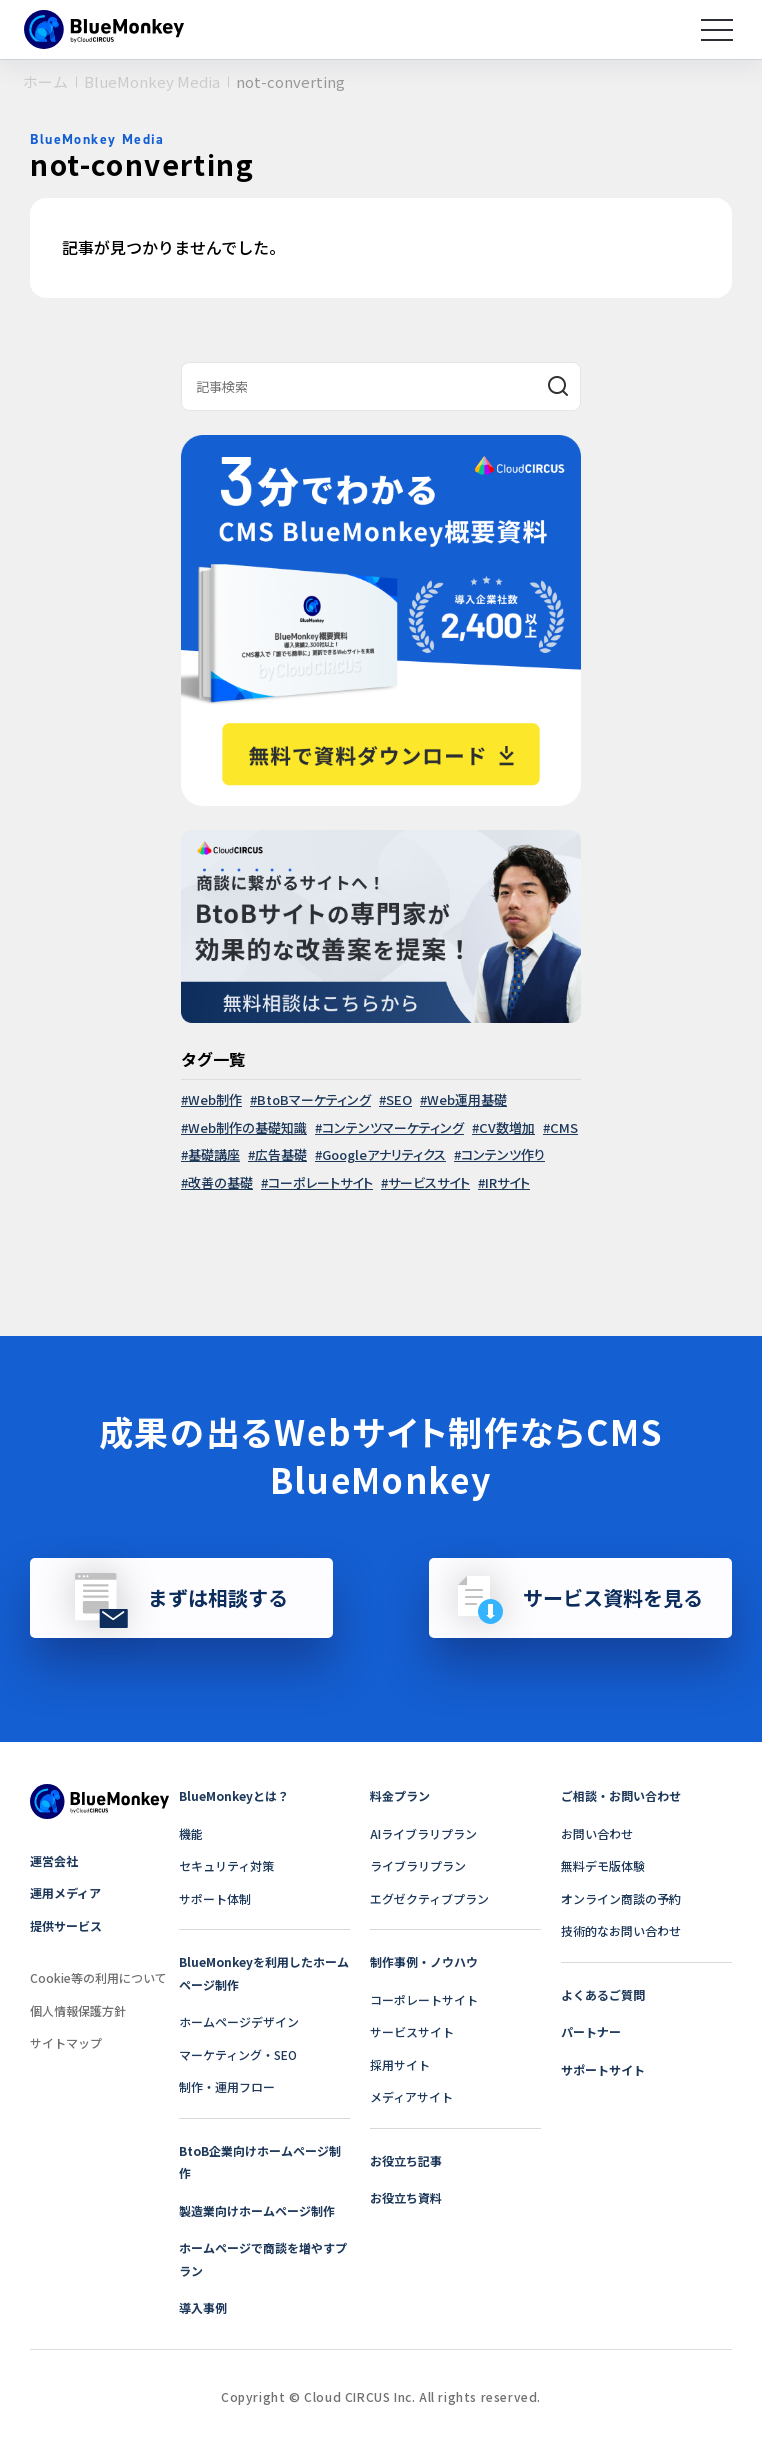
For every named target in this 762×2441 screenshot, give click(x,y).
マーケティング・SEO (238, 2054)
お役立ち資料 (406, 2197)
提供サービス (66, 1925)
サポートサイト (603, 2069)
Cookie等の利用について (98, 1977)
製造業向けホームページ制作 (257, 2210)
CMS (564, 1127)
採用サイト (400, 2064)
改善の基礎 (220, 1182)
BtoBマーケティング (314, 1099)
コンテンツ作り (503, 1154)
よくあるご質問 (603, 1994)
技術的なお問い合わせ (621, 1930)
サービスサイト (429, 1182)
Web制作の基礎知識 (247, 1127)
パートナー (591, 2031)
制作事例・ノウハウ (424, 1961)
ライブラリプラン (418, 1865)
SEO (399, 1099)
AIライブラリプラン (423, 1833)
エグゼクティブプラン (429, 1898)
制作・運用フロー (227, 2086)
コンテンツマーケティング (393, 1127)
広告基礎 (281, 1154)
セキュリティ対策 (226, 1865)
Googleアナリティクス (384, 1154)
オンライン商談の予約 (621, 1898)
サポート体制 (215, 1898)
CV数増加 (507, 1127)
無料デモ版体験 (603, 1865)
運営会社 (54, 1860)
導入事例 (203, 2307)
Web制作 (215, 1099)
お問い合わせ (597, 1833)
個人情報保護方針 (78, 2010)
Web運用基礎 (467, 1099)
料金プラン (400, 1795)
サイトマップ (66, 2042)
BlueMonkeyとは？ (234, 1795)
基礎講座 (214, 1154)
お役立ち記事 (406, 2160)
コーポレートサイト (320, 1182)
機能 (191, 1833)
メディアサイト (411, 2096)
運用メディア (65, 1892)
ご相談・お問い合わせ (621, 1795)
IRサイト (507, 1182)
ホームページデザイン (239, 2021)
